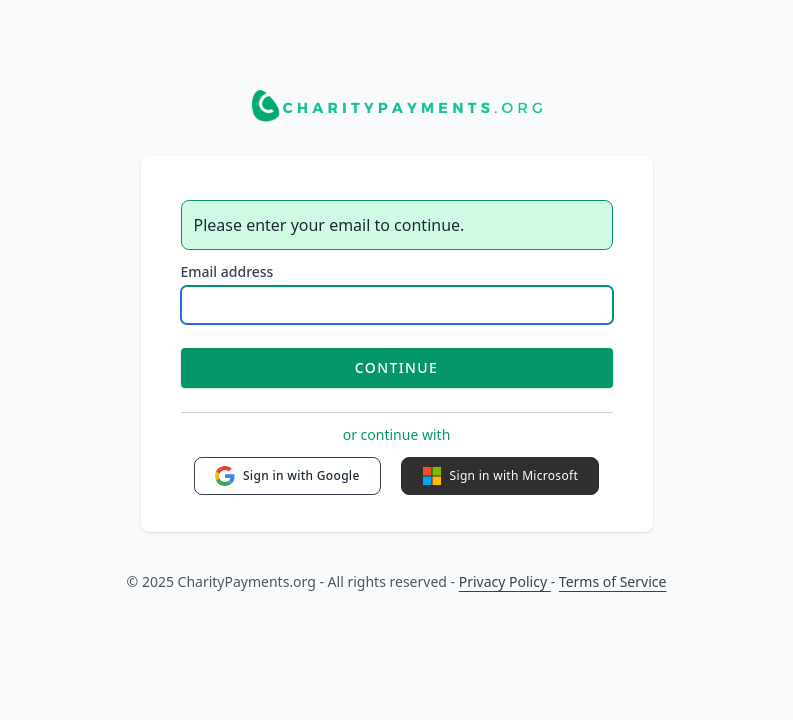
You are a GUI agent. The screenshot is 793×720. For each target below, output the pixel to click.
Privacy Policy (505, 581)
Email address (227, 271)
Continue (396, 367)
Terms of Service (613, 581)
